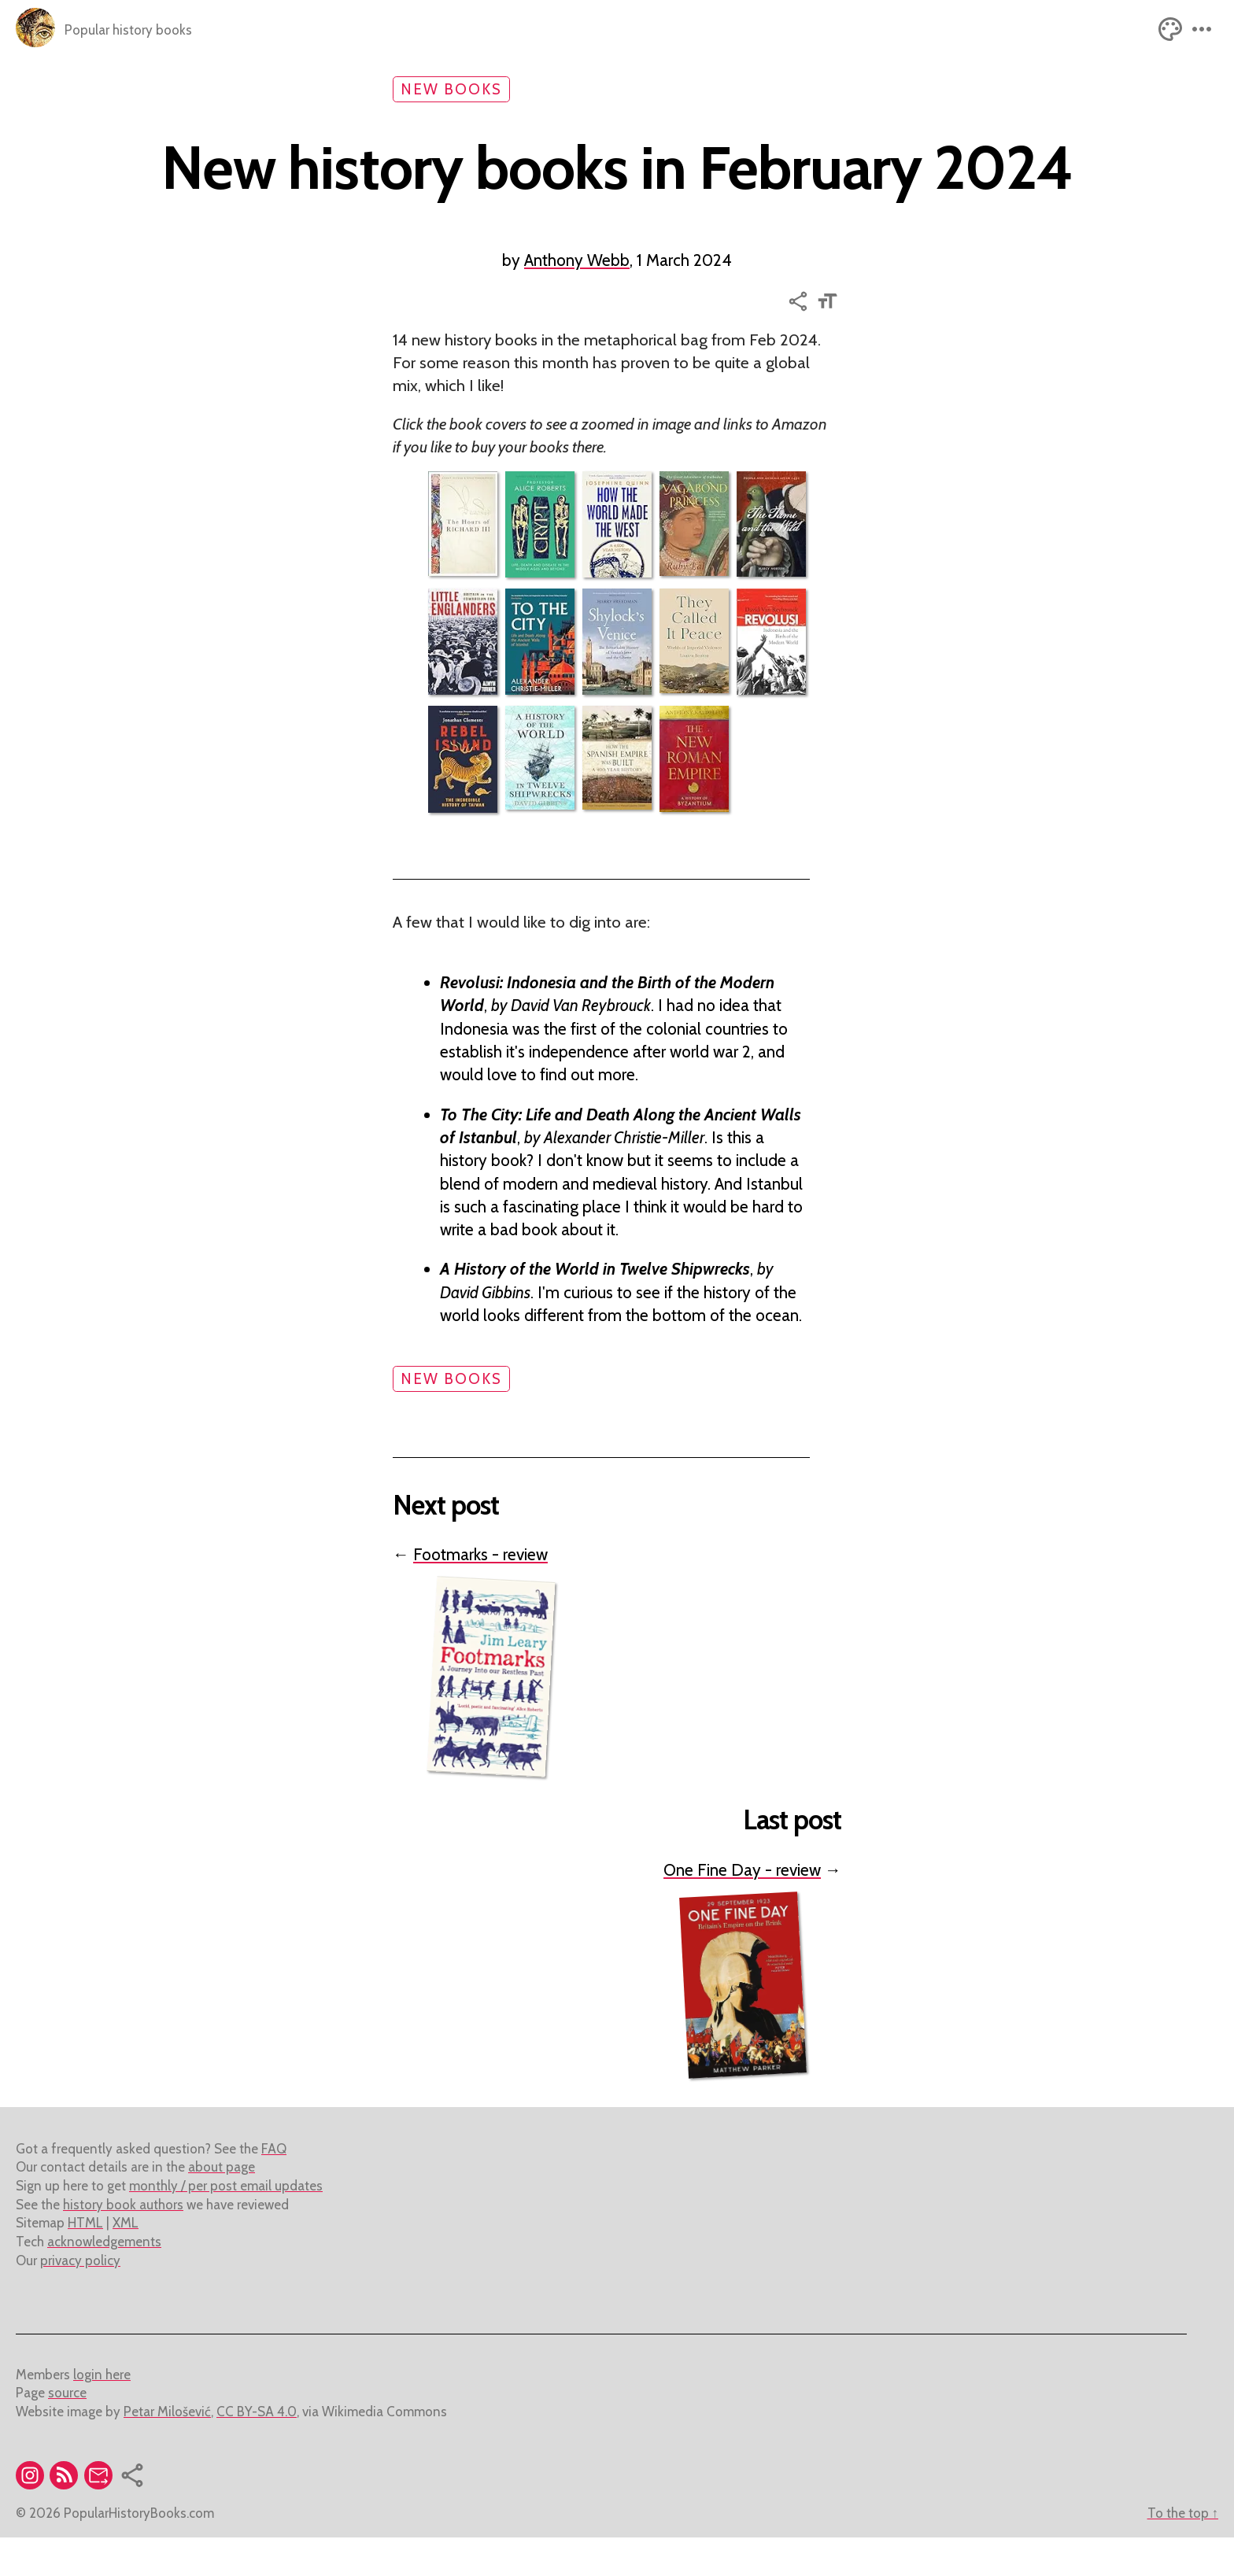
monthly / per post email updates (226, 2224)
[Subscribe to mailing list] (101, 2516)
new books (451, 89)
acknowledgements (104, 2280)
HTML (85, 2261)
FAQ (273, 2186)
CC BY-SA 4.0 (256, 2450)
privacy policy (80, 2299)
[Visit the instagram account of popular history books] (33, 2516)
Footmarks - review (480, 1586)
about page (221, 2205)
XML (126, 2261)
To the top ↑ (1182, 2551)
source (67, 2431)
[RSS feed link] (66, 2516)
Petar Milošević (167, 2450)
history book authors (123, 2243)
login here (102, 2413)
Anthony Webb (577, 283)
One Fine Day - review (742, 1908)
